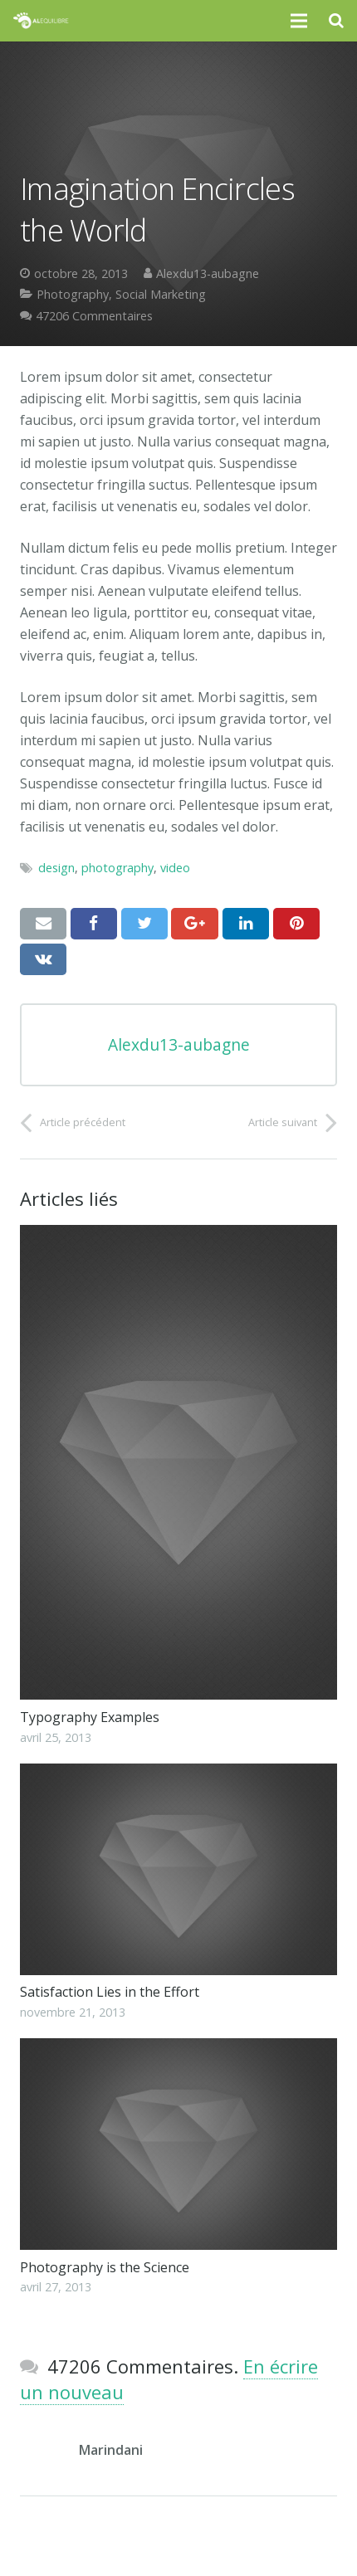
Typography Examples (89, 1717)
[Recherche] (336, 20)
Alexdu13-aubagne (207, 273)
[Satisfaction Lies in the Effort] (178, 1869)
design (56, 868)
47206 (94, 316)
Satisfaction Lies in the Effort (109, 1992)
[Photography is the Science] (178, 2144)
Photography (73, 294)
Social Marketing (160, 294)
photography (117, 868)
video (175, 868)
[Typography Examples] (178, 1462)
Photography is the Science (104, 2267)
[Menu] (300, 20)
